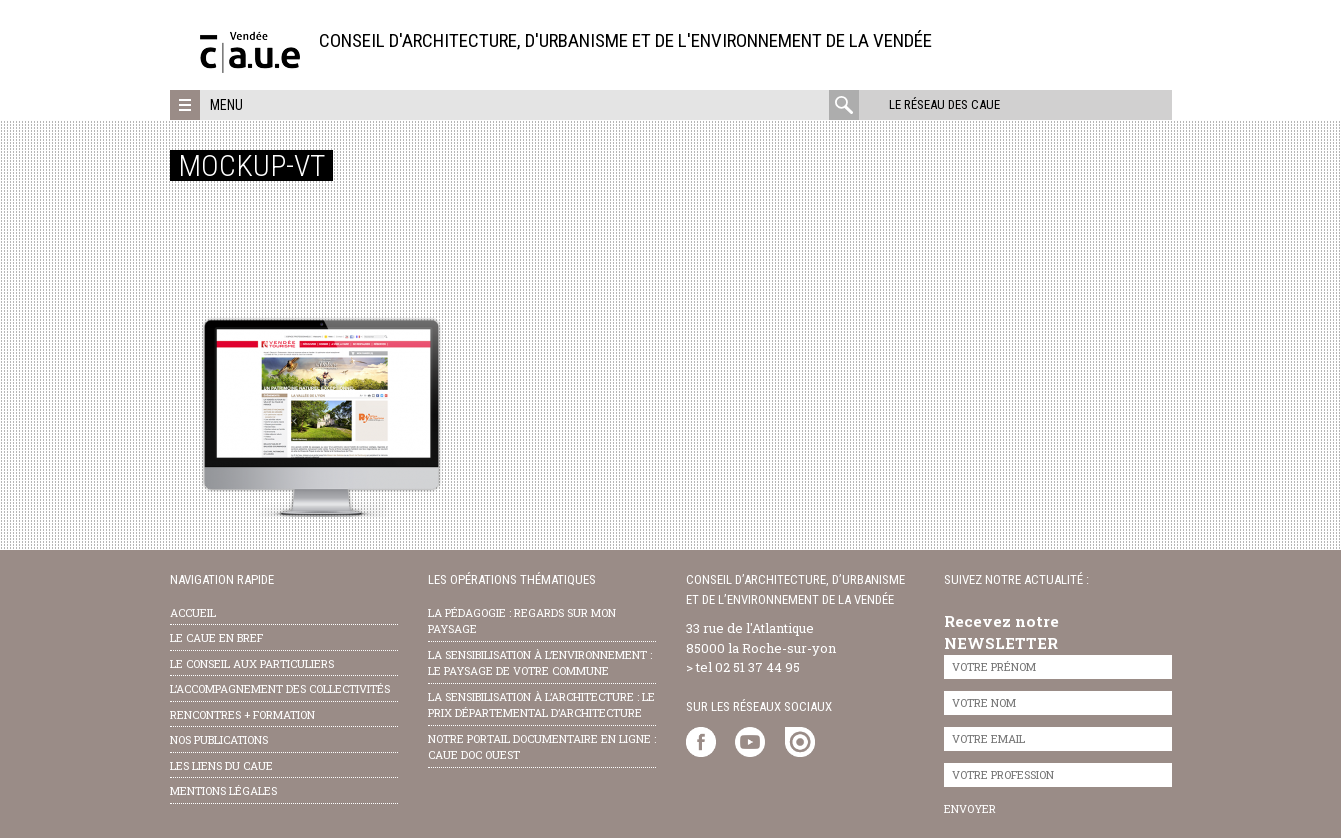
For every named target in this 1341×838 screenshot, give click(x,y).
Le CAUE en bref (216, 637)
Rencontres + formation (242, 714)
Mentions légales (223, 790)
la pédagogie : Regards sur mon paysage (522, 621)
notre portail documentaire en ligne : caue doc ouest (542, 747)
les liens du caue (221, 765)
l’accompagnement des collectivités (280, 688)
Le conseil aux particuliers (252, 663)
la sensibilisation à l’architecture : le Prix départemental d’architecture (541, 705)
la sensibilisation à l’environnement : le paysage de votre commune (540, 663)
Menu (226, 105)
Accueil (193, 612)
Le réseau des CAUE (944, 104)
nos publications (219, 739)
